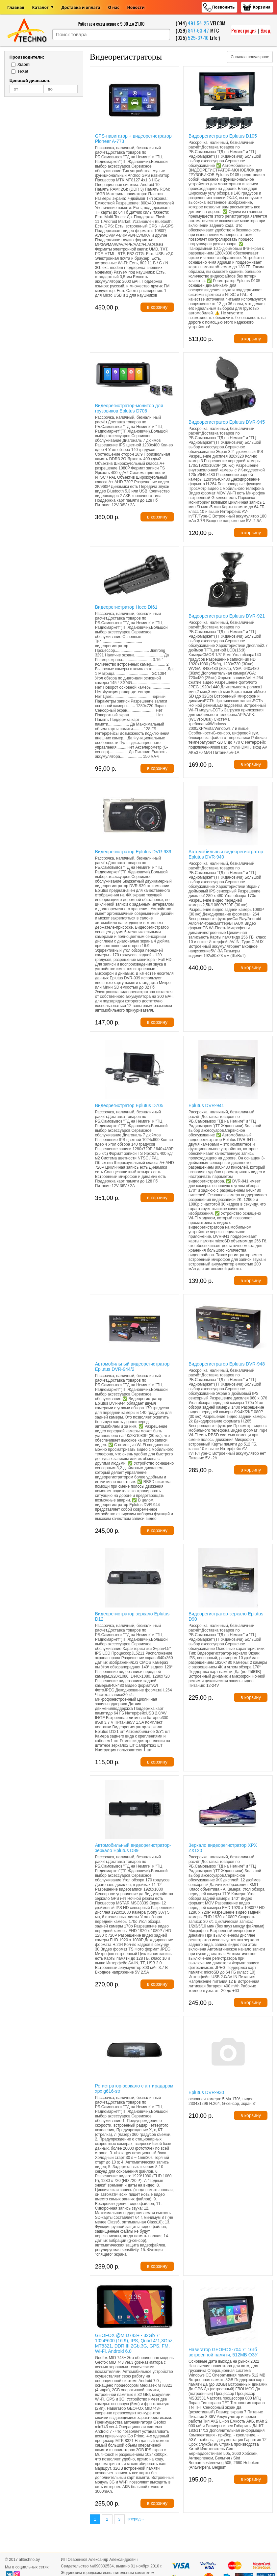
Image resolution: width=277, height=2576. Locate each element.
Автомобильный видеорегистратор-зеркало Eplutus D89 (133, 1848)
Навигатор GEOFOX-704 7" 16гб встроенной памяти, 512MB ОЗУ (223, 2352)
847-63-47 (198, 30)
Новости (136, 7)
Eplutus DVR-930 (206, 2092)
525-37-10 (198, 37)
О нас (113, 7)
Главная (15, 7)
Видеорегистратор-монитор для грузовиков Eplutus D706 (129, 408)
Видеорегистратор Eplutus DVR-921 (227, 616)
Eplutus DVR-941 (206, 1105)
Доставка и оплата (81, 7)
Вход (265, 30)
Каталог (40, 7)
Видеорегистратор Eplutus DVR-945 (227, 422)
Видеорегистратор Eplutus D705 (129, 1105)
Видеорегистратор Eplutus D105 (223, 136)
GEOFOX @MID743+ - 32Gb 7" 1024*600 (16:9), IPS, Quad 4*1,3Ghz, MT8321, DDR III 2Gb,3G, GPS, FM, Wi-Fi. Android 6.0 (134, 2343)
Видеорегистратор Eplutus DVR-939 (133, 851)
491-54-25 (198, 23)
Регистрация (244, 30)
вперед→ (136, 2519)
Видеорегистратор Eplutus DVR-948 (227, 1364)
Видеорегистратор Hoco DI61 (126, 607)
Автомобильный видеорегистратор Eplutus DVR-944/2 (132, 1366)
